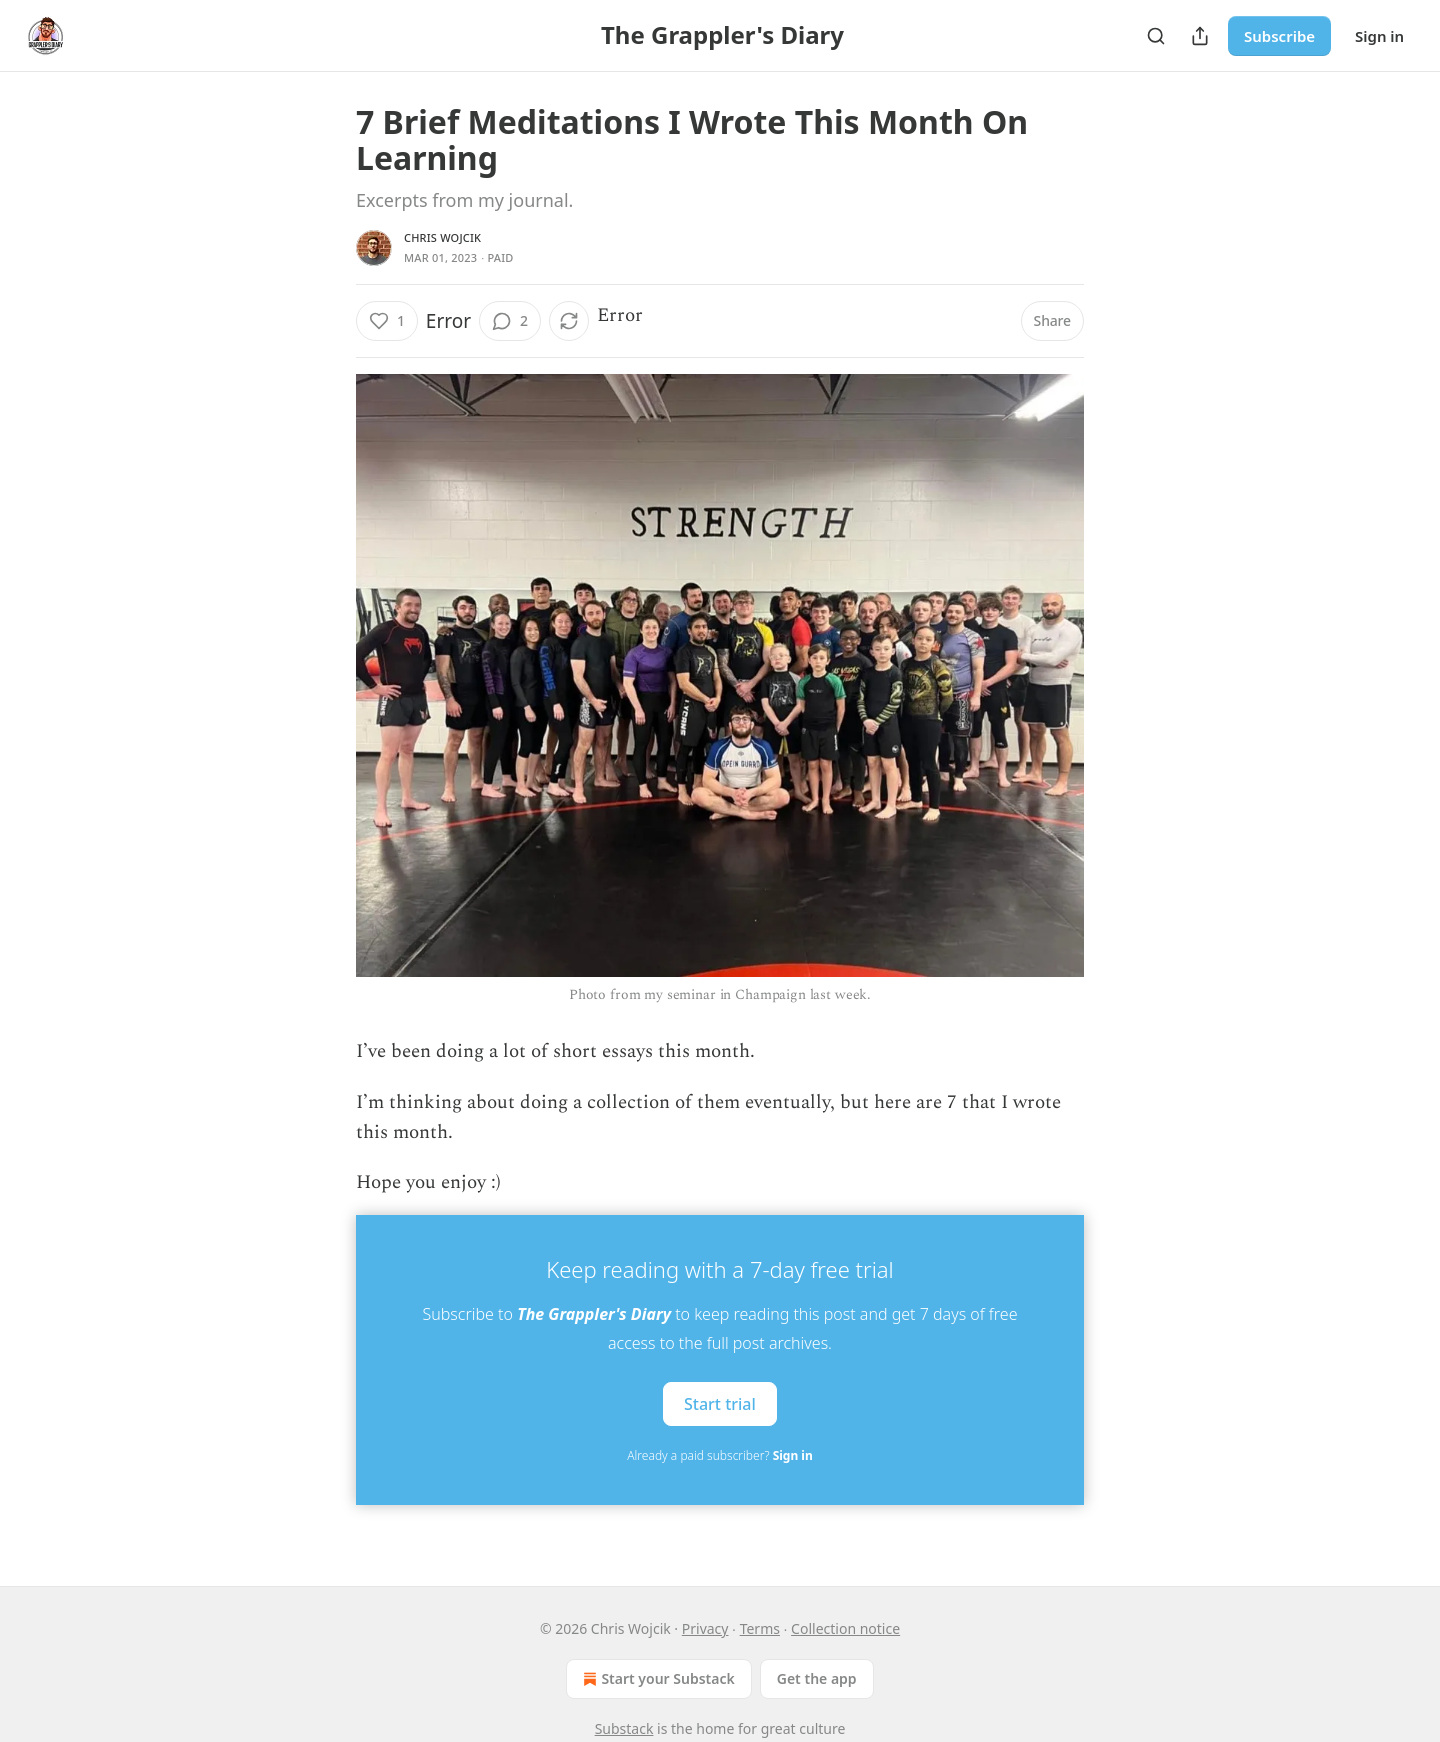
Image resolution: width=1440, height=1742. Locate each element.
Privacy (705, 1628)
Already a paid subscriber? (719, 1455)
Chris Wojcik (442, 237)
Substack (624, 1728)
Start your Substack (656, 1679)
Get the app (817, 1678)
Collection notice (845, 1628)
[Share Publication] (1200, 36)
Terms (760, 1628)
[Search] (1156, 36)
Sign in (1379, 36)
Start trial (720, 1403)
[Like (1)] (387, 321)
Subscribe (1279, 36)
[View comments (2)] (510, 321)
